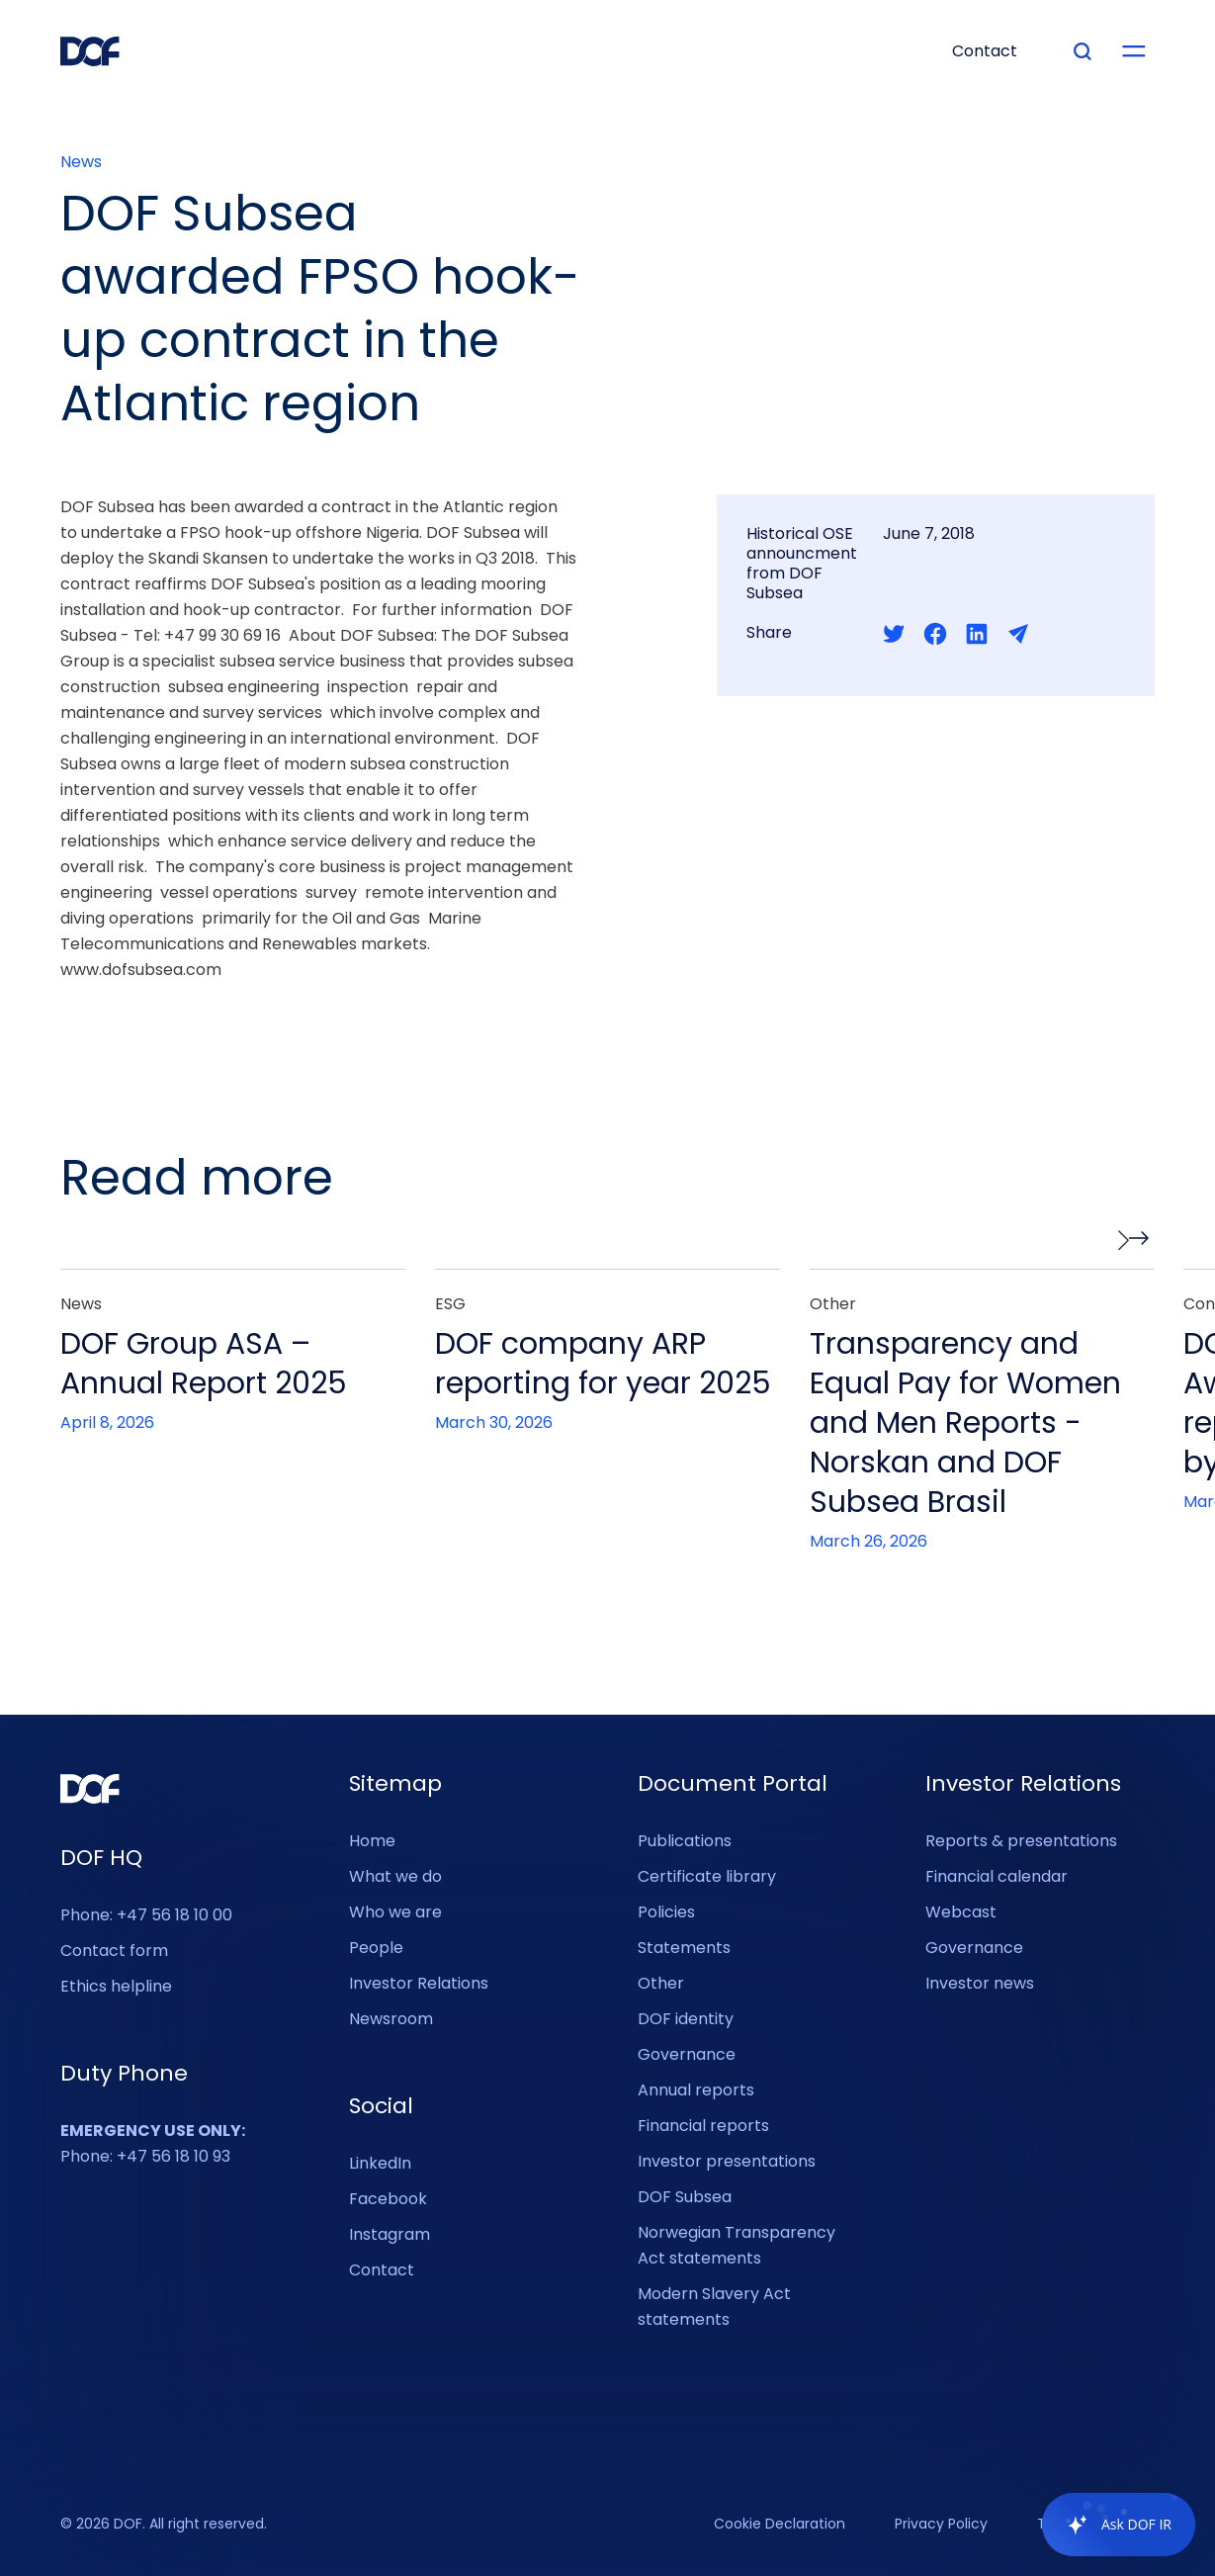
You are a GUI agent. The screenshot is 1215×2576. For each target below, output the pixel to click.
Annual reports (696, 2090)
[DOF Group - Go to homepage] (90, 51)
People (376, 1947)
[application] (1108, 2524)
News (81, 162)
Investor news (979, 1983)
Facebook (388, 2198)
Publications (685, 1840)
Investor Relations (418, 1983)
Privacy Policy (941, 2524)
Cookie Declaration (779, 2524)
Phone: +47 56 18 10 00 (146, 1915)
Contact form (114, 1950)
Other (661, 1983)
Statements (684, 1947)
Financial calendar (996, 1876)
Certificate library (707, 1876)
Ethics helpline (116, 1986)
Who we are (395, 1912)
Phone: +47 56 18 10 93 (152, 2143)
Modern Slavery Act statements (714, 2306)
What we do (395, 1876)
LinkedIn (380, 2163)
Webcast (961, 1912)
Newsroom (391, 2018)
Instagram (389, 2234)
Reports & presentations (1021, 1840)
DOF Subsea (685, 2196)
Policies (666, 1912)
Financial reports (703, 2125)
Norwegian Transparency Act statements (736, 2245)
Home (372, 1840)
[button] (1134, 1240)
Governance (687, 2054)
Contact (381, 2270)
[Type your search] (1082, 51)
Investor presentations (727, 2161)
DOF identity (686, 2018)
